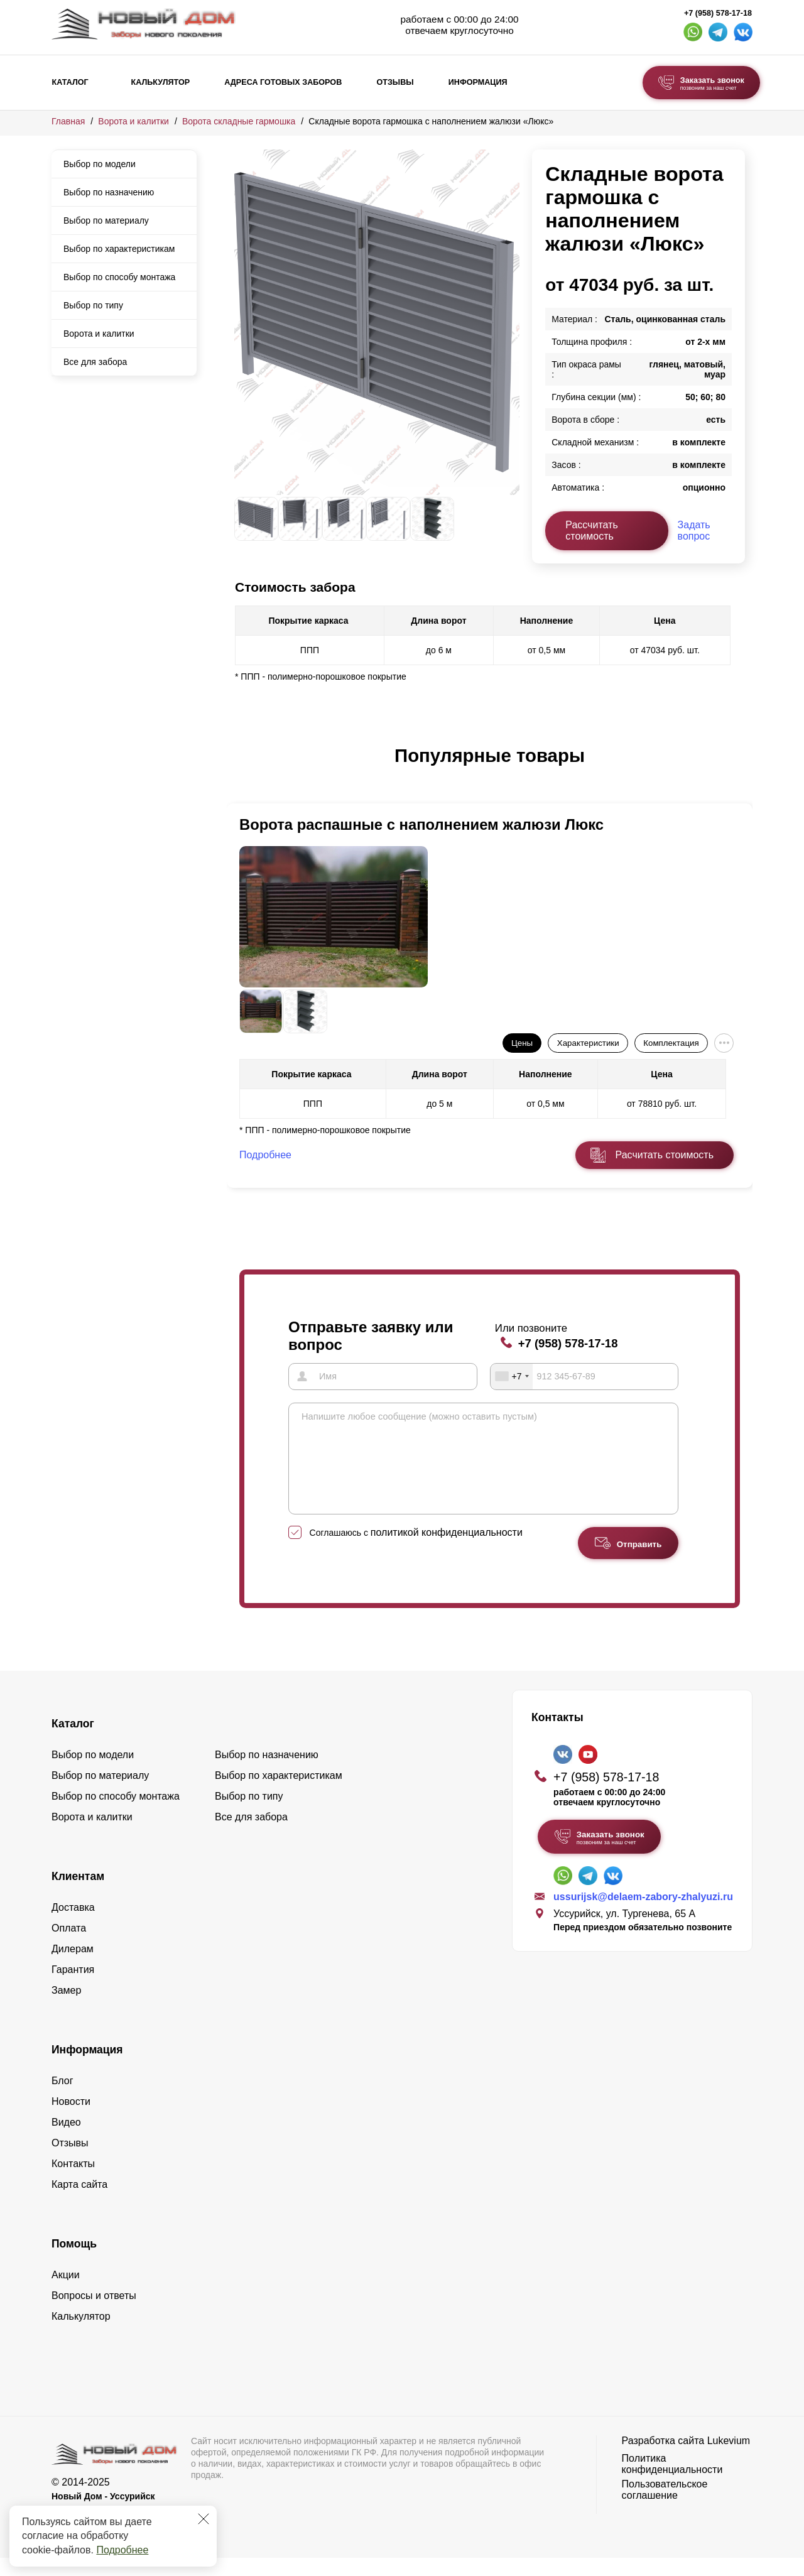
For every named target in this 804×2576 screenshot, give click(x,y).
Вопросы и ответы (94, 2313)
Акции (66, 2293)
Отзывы (394, 82)
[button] (241, 768)
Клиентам (78, 1894)
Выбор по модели (99, 164)
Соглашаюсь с (416, 1551)
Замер (66, 2008)
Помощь (74, 2262)
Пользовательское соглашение (665, 2508)
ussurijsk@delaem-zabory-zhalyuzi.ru (643, 1915)
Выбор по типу (93, 305)
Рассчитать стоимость (591, 530)
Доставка (73, 1925)
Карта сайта (79, 2202)
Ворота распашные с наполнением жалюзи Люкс (421, 824)
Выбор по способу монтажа (119, 277)
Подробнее (122, 2550)
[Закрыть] (203, 2519)
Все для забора (95, 362)
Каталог (70, 82)
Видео (66, 2140)
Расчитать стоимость (665, 1154)
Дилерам (73, 1967)
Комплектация (670, 1043)
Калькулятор (160, 82)
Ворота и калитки (133, 121)
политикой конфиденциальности (447, 1550)
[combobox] (512, 1376)
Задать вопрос (694, 530)
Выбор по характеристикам (119, 249)
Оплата (69, 1946)
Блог (62, 2099)
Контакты (73, 2182)
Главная (68, 121)
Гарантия (73, 1987)
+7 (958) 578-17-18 (718, 13)
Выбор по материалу (106, 220)
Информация (478, 82)
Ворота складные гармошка (238, 121)
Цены (522, 1043)
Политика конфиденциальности (672, 2482)
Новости (71, 2119)
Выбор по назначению (108, 192)
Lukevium (728, 2459)
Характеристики (588, 1043)
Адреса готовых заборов (283, 82)
